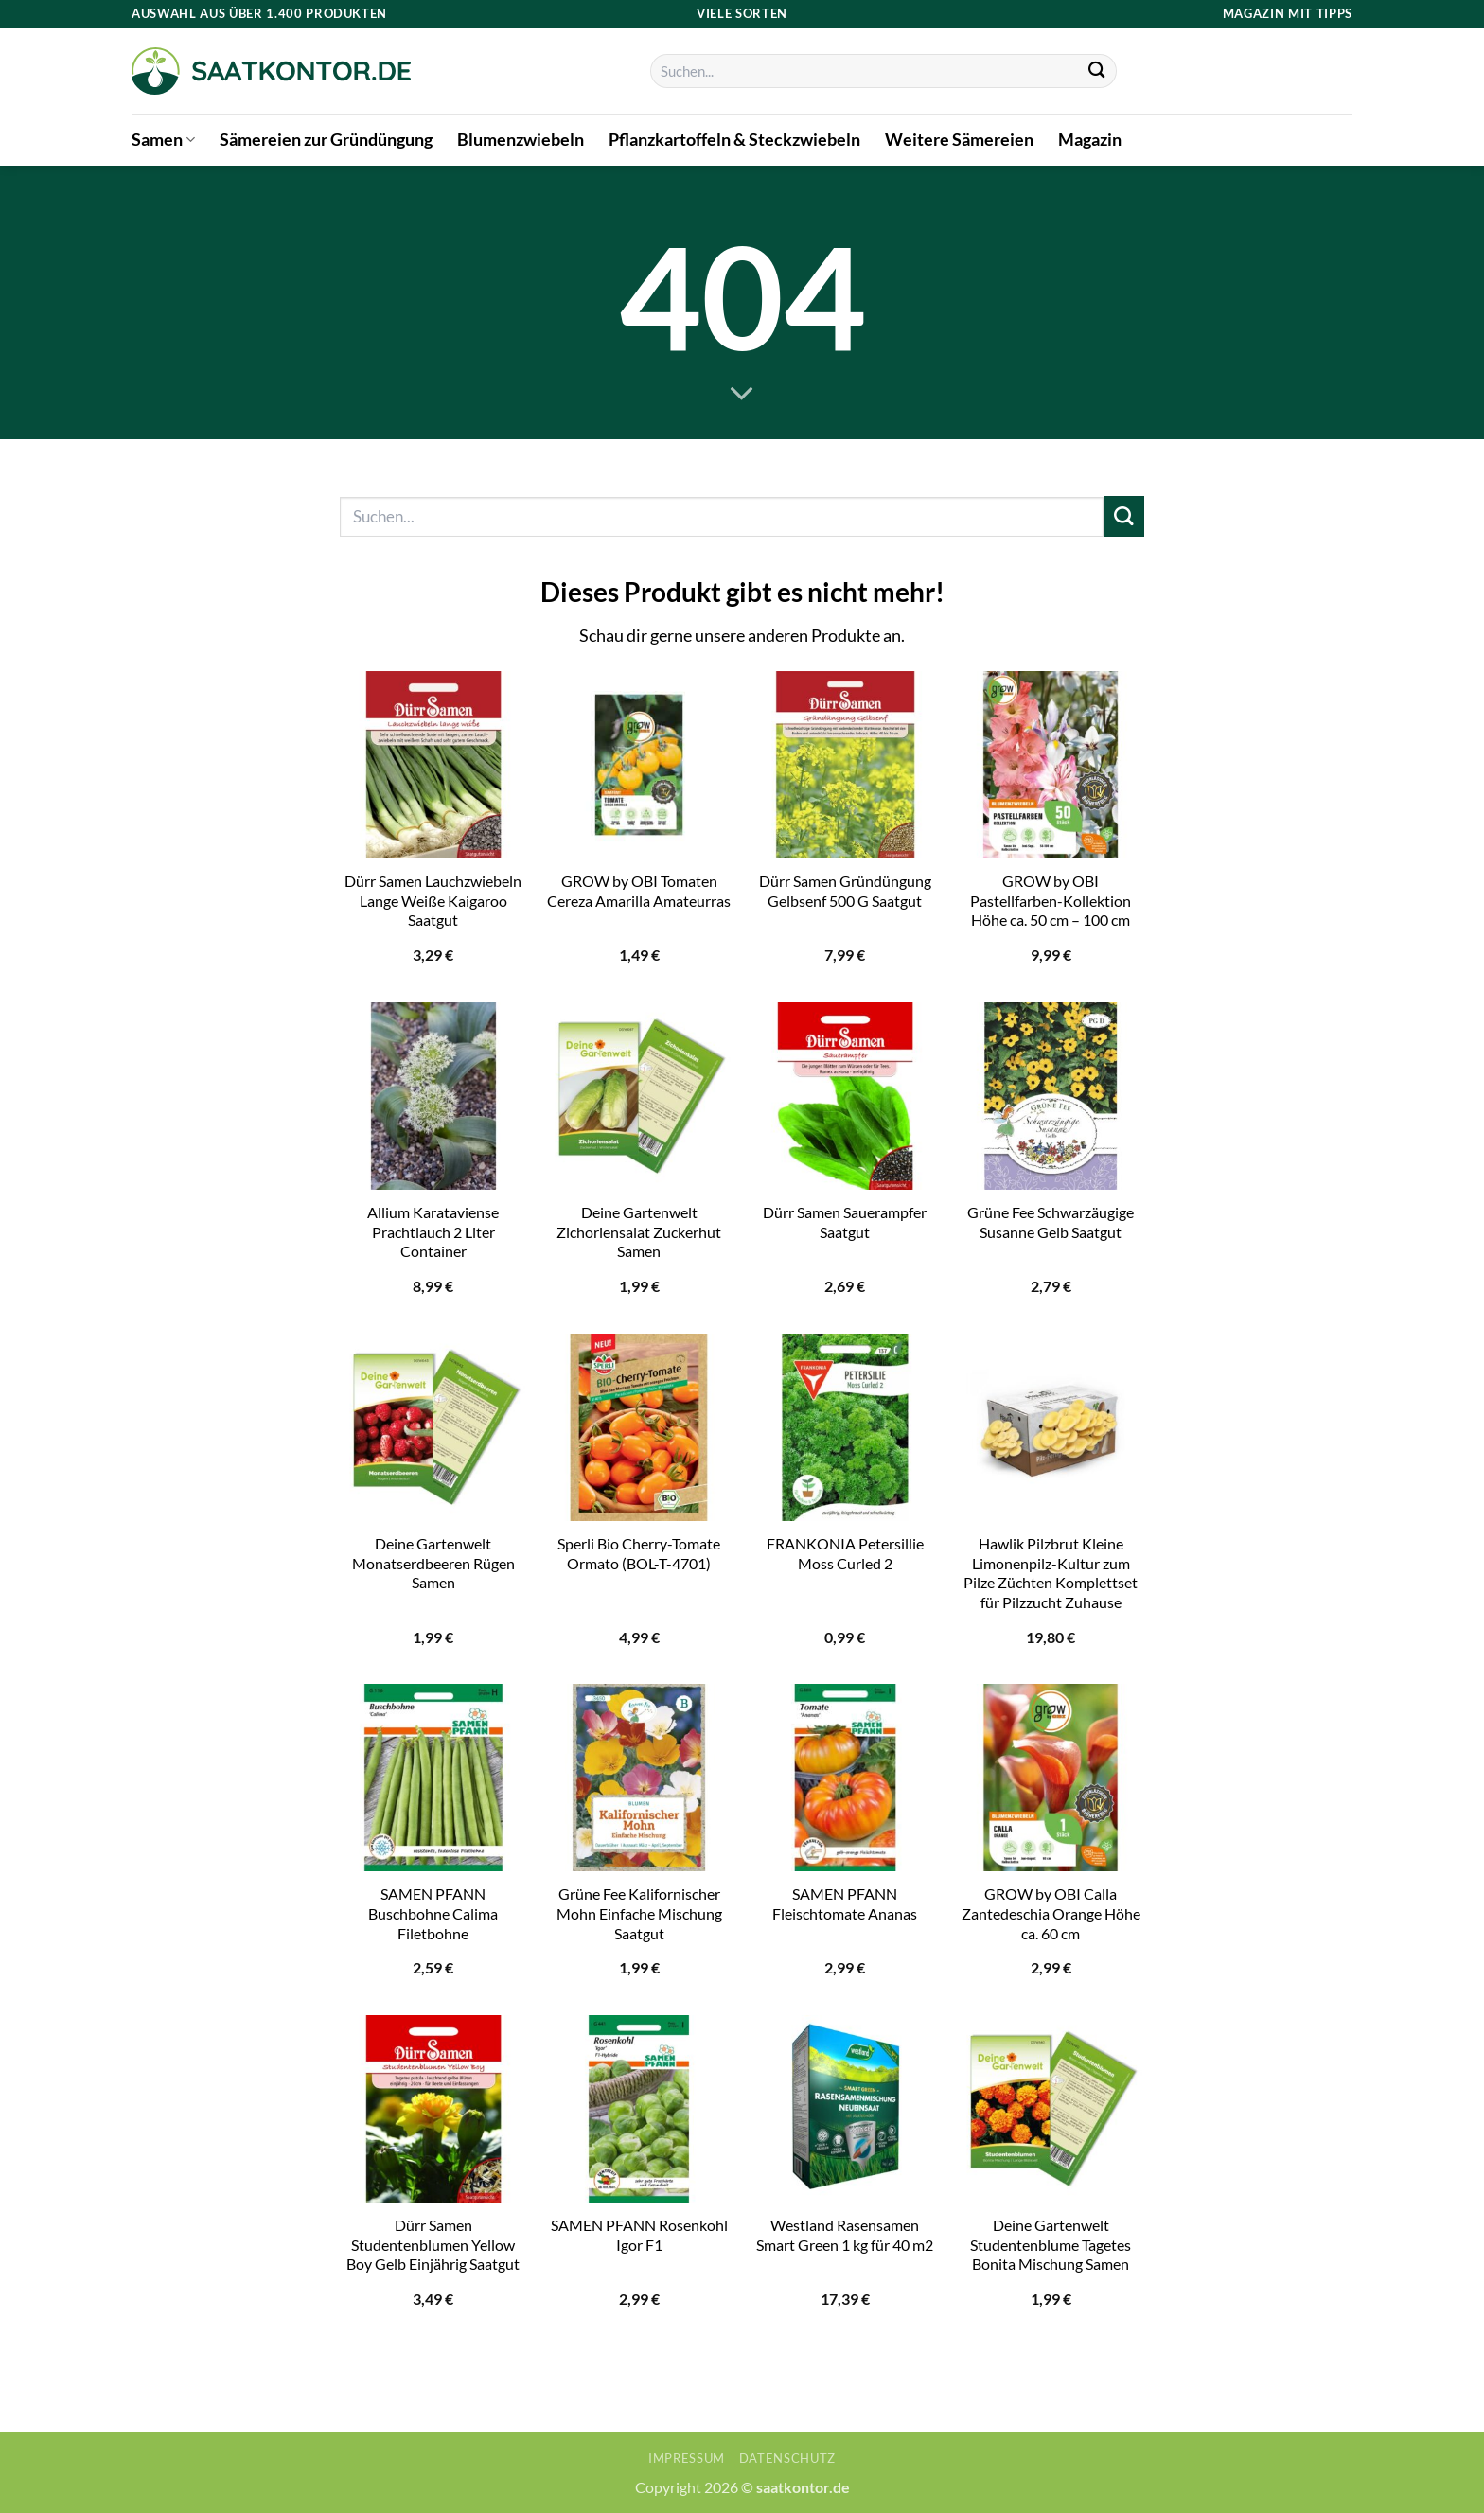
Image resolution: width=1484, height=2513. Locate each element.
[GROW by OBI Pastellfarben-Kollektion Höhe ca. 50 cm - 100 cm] (1050, 764)
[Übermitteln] (1097, 71)
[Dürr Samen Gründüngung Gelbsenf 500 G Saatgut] (845, 764)
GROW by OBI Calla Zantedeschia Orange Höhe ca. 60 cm (1051, 1913)
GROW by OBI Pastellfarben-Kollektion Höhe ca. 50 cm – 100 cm (1050, 900)
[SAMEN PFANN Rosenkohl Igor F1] (639, 2109)
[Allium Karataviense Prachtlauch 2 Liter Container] (433, 1096)
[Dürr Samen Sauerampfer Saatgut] (845, 1096)
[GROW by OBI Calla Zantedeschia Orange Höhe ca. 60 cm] (1050, 1777)
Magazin (1090, 140)
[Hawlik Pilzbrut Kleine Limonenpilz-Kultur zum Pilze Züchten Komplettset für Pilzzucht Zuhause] (1050, 1427)
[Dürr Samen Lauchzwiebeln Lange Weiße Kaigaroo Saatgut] (433, 764)
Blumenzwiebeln (520, 140)
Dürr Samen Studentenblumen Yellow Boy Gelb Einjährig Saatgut (433, 2244)
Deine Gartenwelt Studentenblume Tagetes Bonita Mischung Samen (1050, 2244)
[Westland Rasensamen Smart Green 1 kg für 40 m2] (845, 2109)
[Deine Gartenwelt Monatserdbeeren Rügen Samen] (433, 1427)
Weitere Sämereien (959, 140)
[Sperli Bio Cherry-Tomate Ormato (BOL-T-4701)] (639, 1427)
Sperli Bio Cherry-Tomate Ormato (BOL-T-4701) (638, 1553)
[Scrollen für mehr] (742, 394)
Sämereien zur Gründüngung (326, 140)
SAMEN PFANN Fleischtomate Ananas (844, 1903)
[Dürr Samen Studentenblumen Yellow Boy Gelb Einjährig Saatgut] (433, 2109)
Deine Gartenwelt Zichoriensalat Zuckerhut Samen (638, 1231)
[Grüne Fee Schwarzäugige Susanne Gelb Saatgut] (1050, 1096)
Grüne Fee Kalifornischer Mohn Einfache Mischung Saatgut (639, 1913)
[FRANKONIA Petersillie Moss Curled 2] (845, 1427)
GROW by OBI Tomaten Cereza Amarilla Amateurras (639, 891)
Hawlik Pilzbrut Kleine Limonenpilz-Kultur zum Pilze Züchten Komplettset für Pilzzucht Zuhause (1050, 1572)
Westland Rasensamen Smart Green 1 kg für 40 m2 (844, 2235)
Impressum (686, 2458)
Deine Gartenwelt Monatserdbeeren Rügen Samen (433, 1562)
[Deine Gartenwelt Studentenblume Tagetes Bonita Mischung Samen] (1050, 2109)
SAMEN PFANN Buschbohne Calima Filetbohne (433, 1913)
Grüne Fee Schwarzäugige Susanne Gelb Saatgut (1050, 1222)
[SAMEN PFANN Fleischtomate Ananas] (845, 1777)
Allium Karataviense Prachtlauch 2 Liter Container (433, 1231)
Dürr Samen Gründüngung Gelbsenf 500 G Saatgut (845, 891)
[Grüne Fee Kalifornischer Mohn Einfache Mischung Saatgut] (639, 1777)
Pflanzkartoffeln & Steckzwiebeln (734, 140)
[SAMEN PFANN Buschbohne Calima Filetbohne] (433, 1777)
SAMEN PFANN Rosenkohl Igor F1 (639, 2235)
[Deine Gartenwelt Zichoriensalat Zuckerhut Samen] (639, 1096)
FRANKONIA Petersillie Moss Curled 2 (845, 1553)
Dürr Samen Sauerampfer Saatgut (845, 1222)
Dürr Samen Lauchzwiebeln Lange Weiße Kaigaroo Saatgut (432, 900)
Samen (163, 140)
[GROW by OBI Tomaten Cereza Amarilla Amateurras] (639, 764)
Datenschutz (787, 2458)
